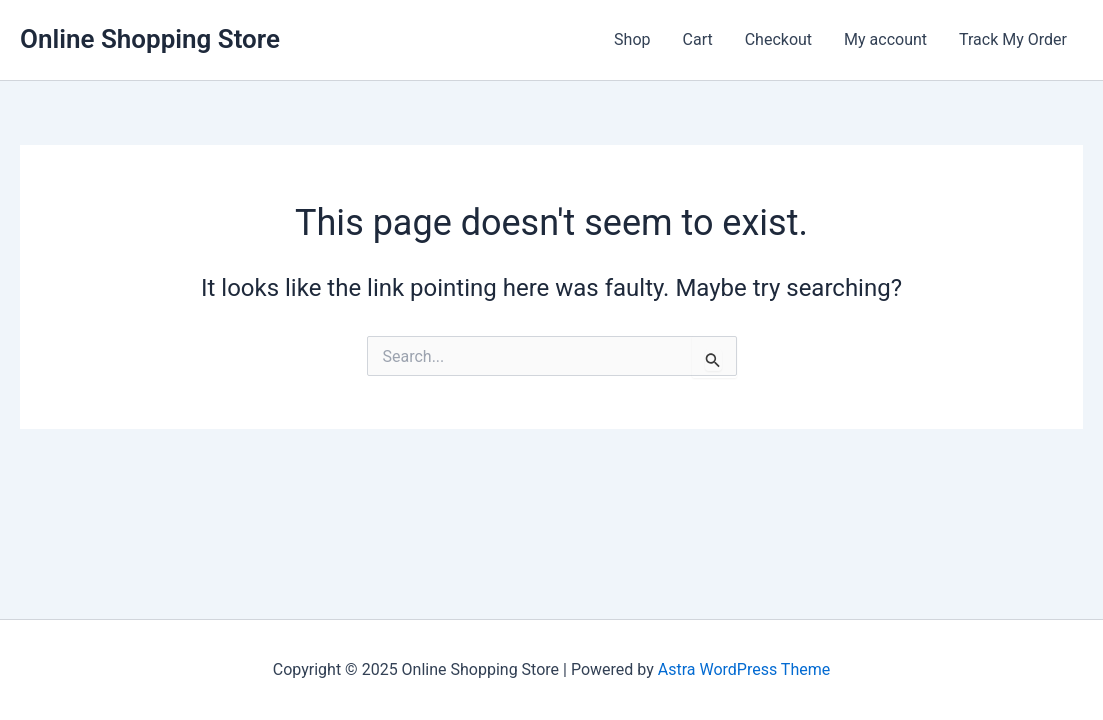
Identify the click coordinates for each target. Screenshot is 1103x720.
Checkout (778, 39)
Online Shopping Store (150, 39)
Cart (698, 39)
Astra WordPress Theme (744, 669)
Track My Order (1013, 39)
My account (885, 39)
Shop (632, 39)
